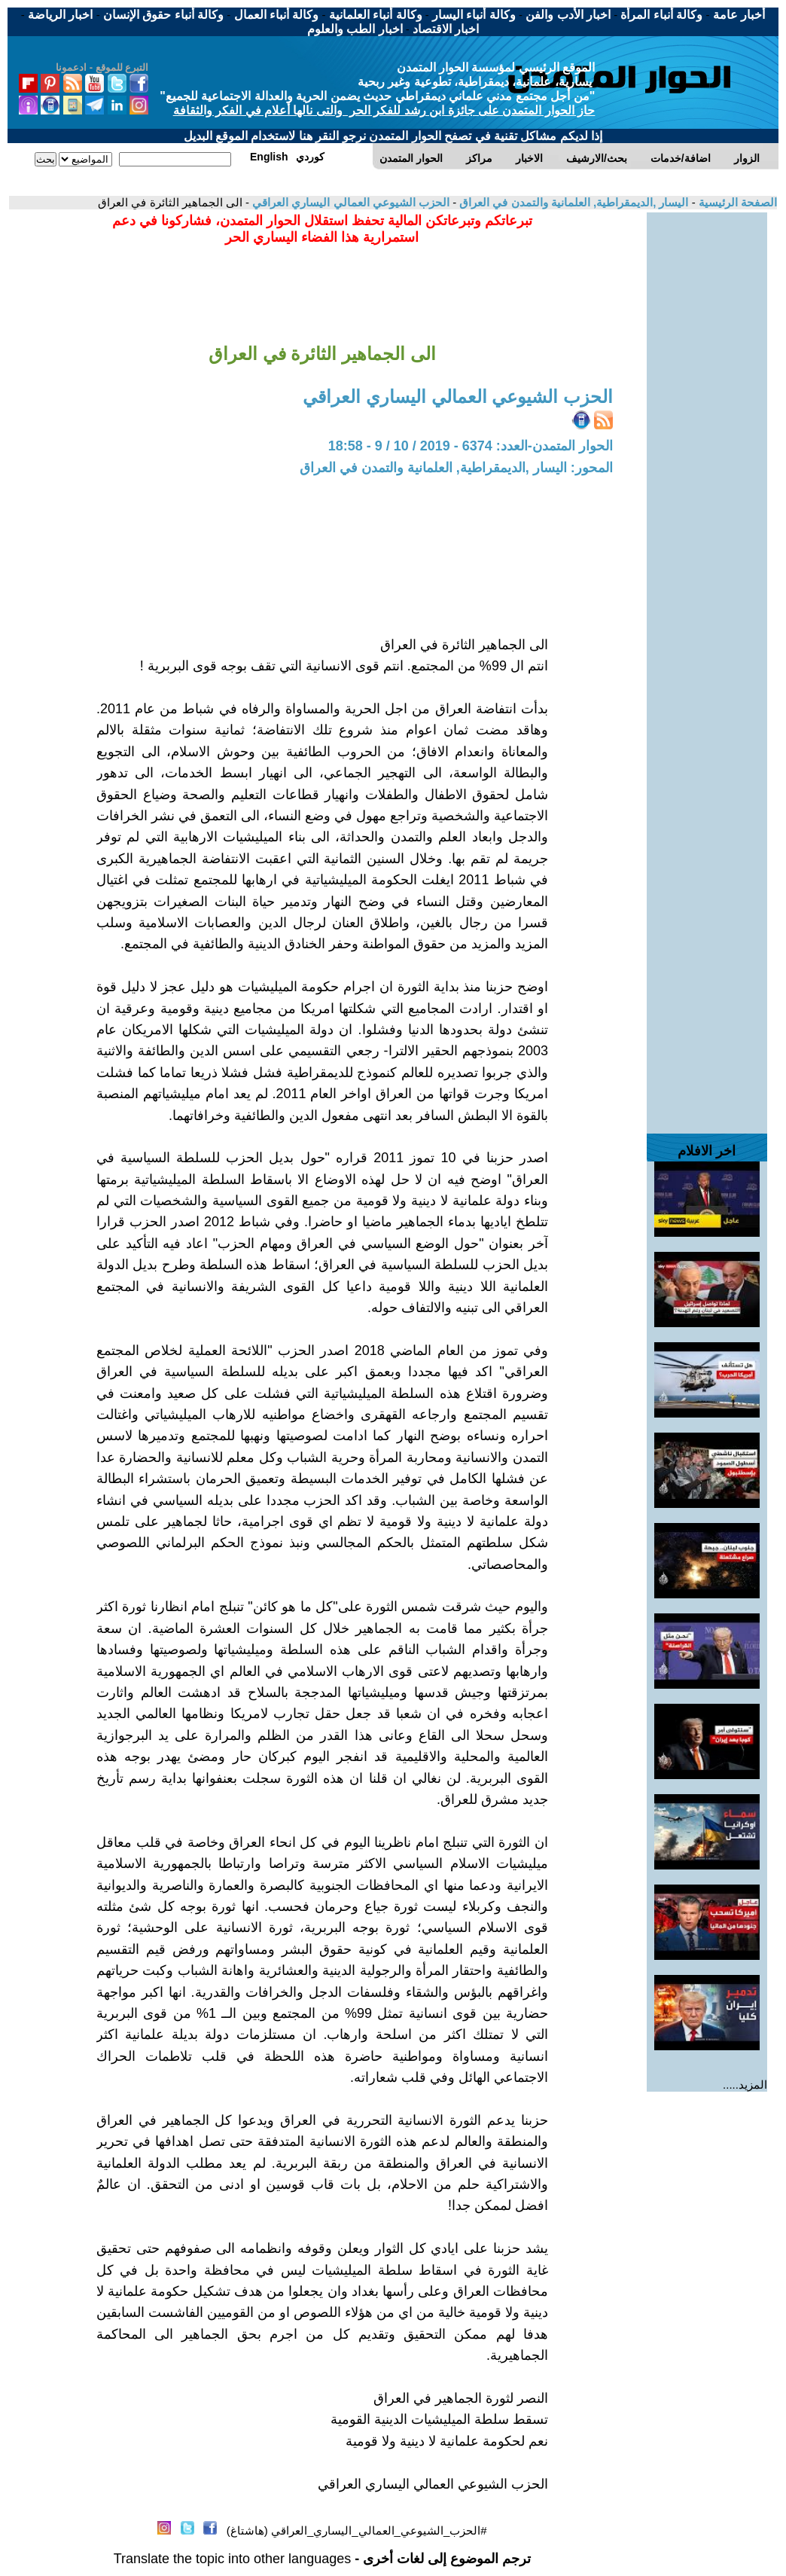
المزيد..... (745, 2084)
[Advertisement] (707, 438)
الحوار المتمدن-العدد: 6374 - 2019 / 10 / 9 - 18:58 (470, 445)
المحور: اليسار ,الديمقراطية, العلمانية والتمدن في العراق (456, 467)
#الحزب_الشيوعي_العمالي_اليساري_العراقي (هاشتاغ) (357, 2530)
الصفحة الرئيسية (736, 202)
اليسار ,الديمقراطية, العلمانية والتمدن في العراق (572, 202)
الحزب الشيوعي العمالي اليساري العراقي (349, 202)
